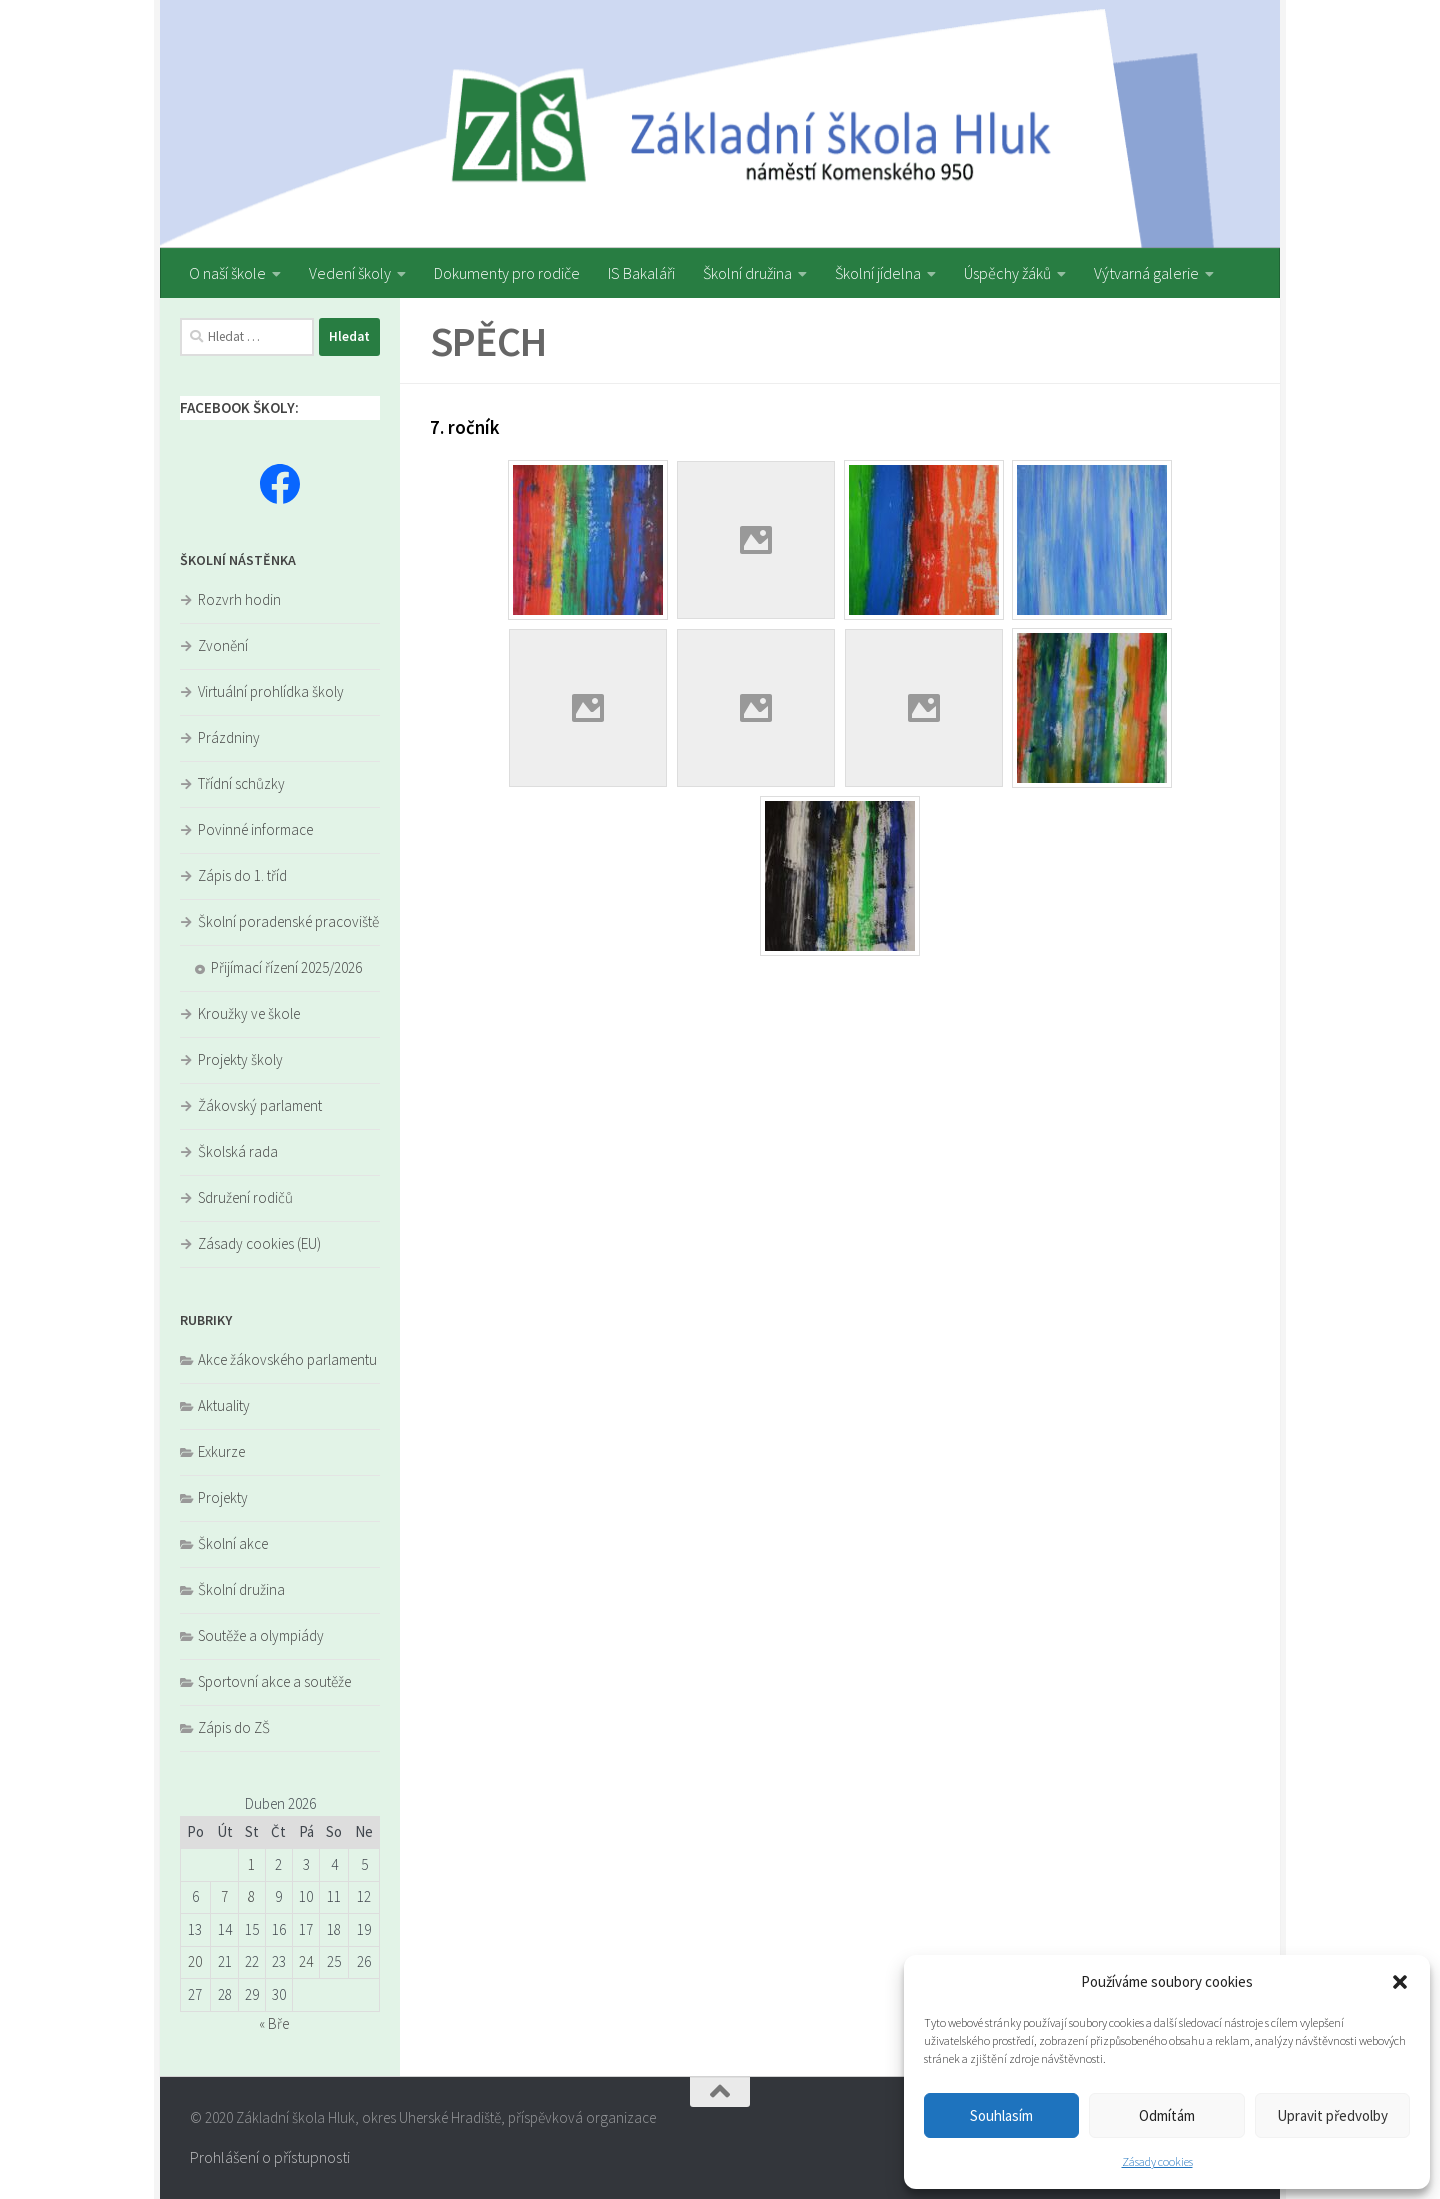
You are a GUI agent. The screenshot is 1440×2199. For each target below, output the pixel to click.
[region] (720, 124)
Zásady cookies (1157, 2161)
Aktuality (224, 1405)
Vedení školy (350, 273)
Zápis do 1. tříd (242, 875)
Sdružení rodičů (245, 1197)
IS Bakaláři (641, 273)
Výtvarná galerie (1146, 273)
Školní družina (747, 273)
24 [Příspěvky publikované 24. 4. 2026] (306, 1961)
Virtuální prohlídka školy (271, 691)
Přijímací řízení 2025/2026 (286, 967)
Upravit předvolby (1332, 2115)
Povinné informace (255, 829)
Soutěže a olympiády (261, 1635)
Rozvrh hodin (239, 599)
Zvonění (223, 645)
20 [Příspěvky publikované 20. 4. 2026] (195, 1961)
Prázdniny (229, 737)
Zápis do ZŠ (234, 1727)
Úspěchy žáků (1007, 273)
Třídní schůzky (241, 783)
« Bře (274, 2023)
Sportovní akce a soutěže (274, 1681)
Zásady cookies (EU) (259, 1243)
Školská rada (238, 1151)
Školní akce (233, 1543)
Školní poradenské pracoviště (288, 921)
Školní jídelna (878, 273)
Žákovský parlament (260, 1105)
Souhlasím (1001, 2115)
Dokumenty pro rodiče (507, 273)
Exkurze (221, 1451)
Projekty (223, 1497)
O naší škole (227, 273)
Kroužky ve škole (249, 1013)
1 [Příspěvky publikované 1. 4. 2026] (251, 1864)
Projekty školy (240, 1059)
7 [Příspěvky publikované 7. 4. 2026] (224, 1896)
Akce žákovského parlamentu (287, 1359)
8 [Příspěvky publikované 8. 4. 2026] (251, 1896)
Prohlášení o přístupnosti (270, 2157)
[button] (1400, 1982)
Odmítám (1167, 2115)
